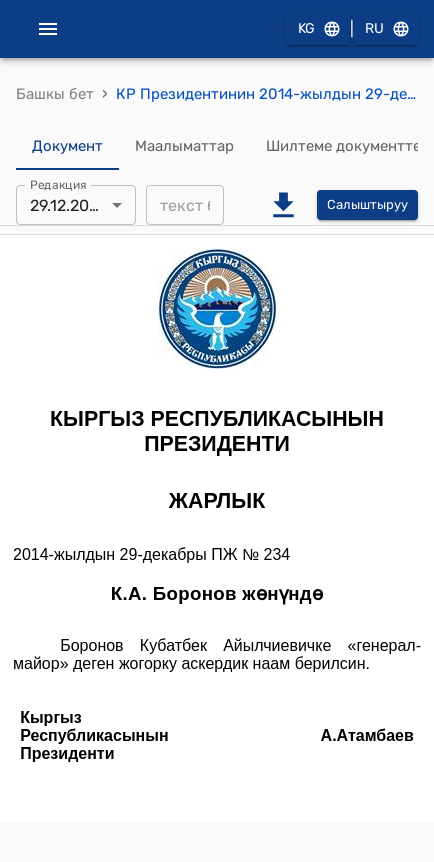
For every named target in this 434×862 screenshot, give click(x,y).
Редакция (58, 185)
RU (386, 29)
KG (318, 29)
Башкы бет (55, 94)
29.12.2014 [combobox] (68, 205)
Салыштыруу (367, 205)
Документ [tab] (67, 146)
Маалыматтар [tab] (184, 146)
